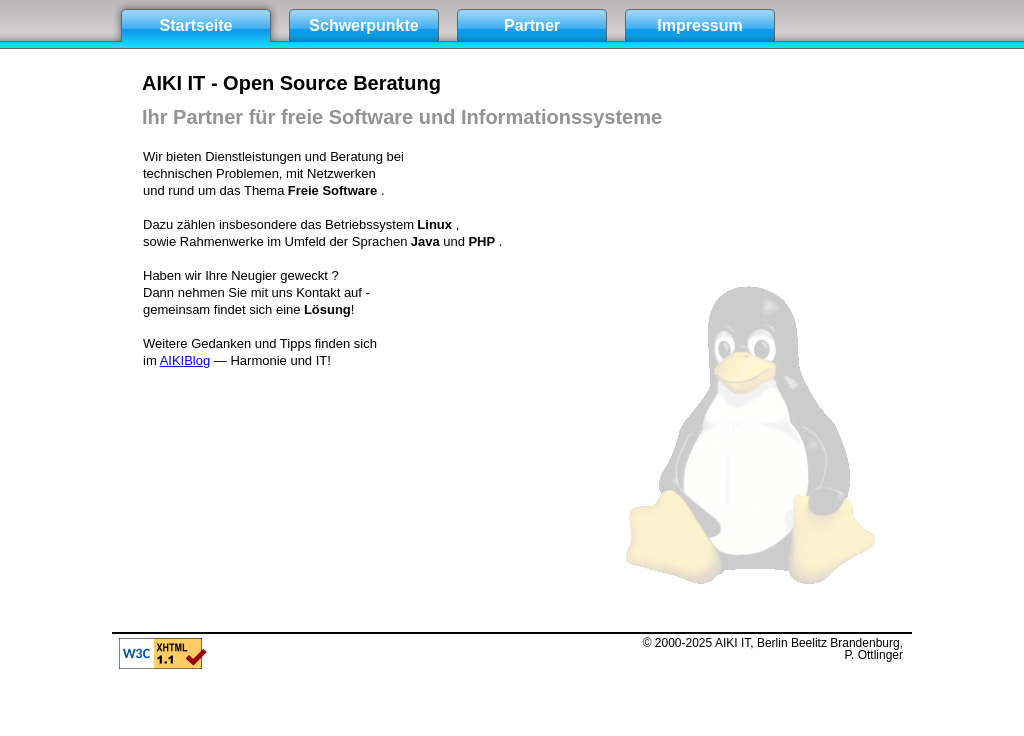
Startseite (196, 25)
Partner (532, 25)
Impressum (699, 25)
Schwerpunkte (363, 25)
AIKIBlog (185, 360)
